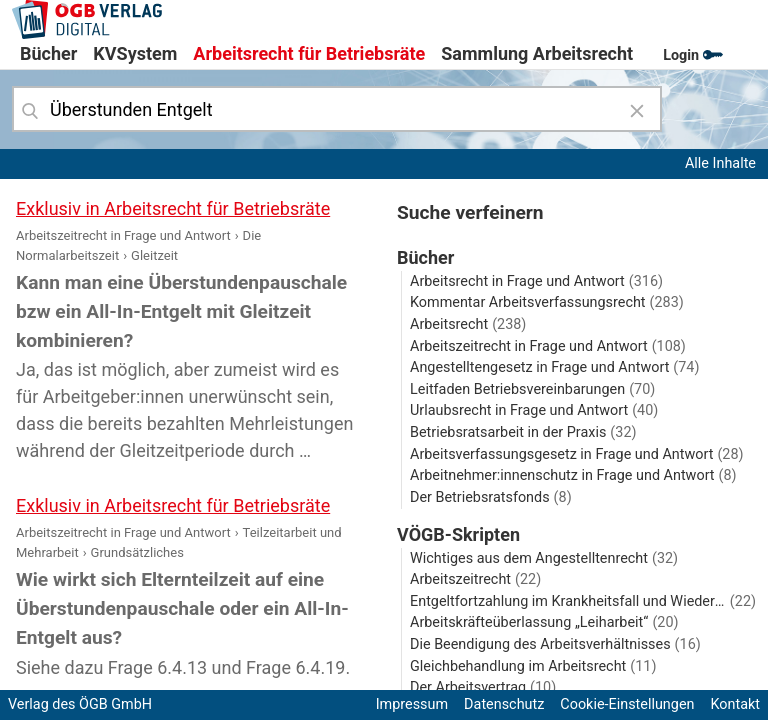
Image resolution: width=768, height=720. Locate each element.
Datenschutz (504, 704)
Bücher (48, 53)
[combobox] (337, 109)
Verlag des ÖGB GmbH (80, 704)
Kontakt (735, 704)
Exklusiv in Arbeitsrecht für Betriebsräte (173, 208)
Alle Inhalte (720, 163)
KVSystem (135, 53)
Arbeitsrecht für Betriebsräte (309, 53)
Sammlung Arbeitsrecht (537, 53)
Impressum (412, 704)
